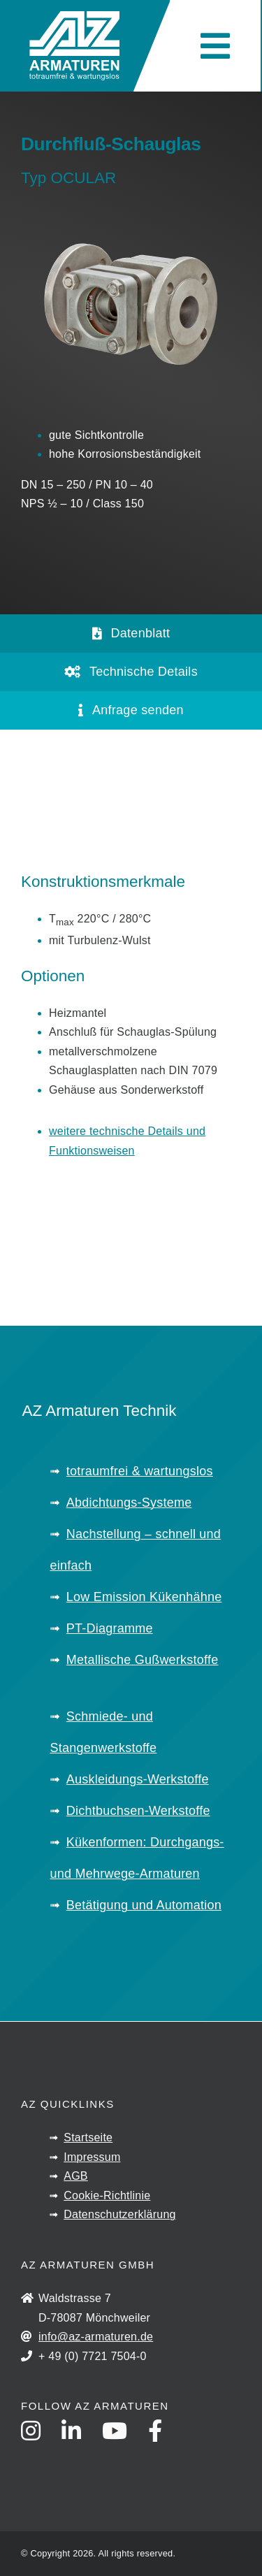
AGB (76, 2176)
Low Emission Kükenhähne (144, 1597)
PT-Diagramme (109, 1628)
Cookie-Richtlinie (107, 2195)
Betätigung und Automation (143, 1905)
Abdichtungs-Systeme (129, 1503)
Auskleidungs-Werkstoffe (137, 1779)
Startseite (88, 2137)
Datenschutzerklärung (119, 2214)
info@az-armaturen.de (95, 2337)
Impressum (92, 2157)
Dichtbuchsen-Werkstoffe (138, 1811)
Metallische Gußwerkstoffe (142, 1660)
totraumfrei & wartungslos (139, 1471)
